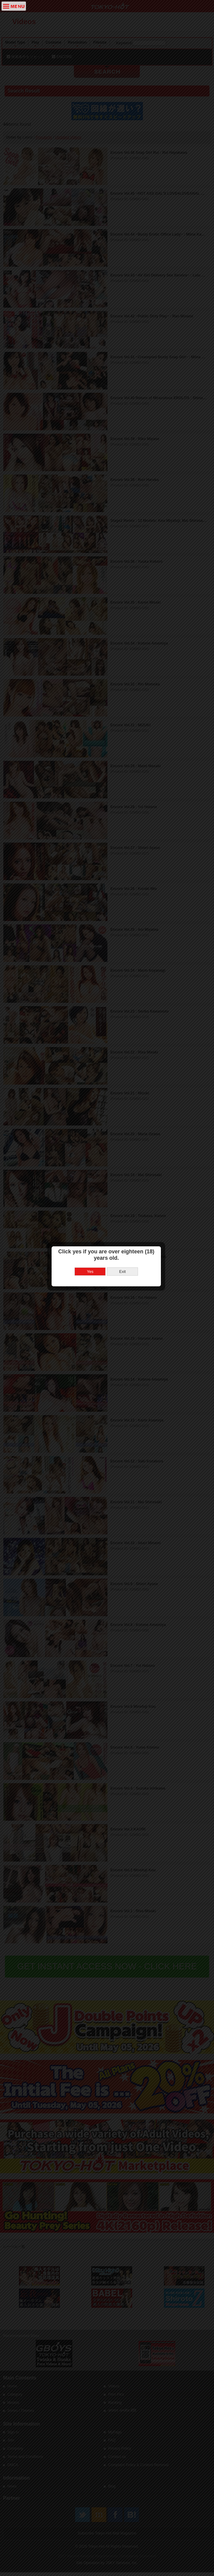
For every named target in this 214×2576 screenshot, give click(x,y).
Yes (91, 1227)
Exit (123, 1227)
